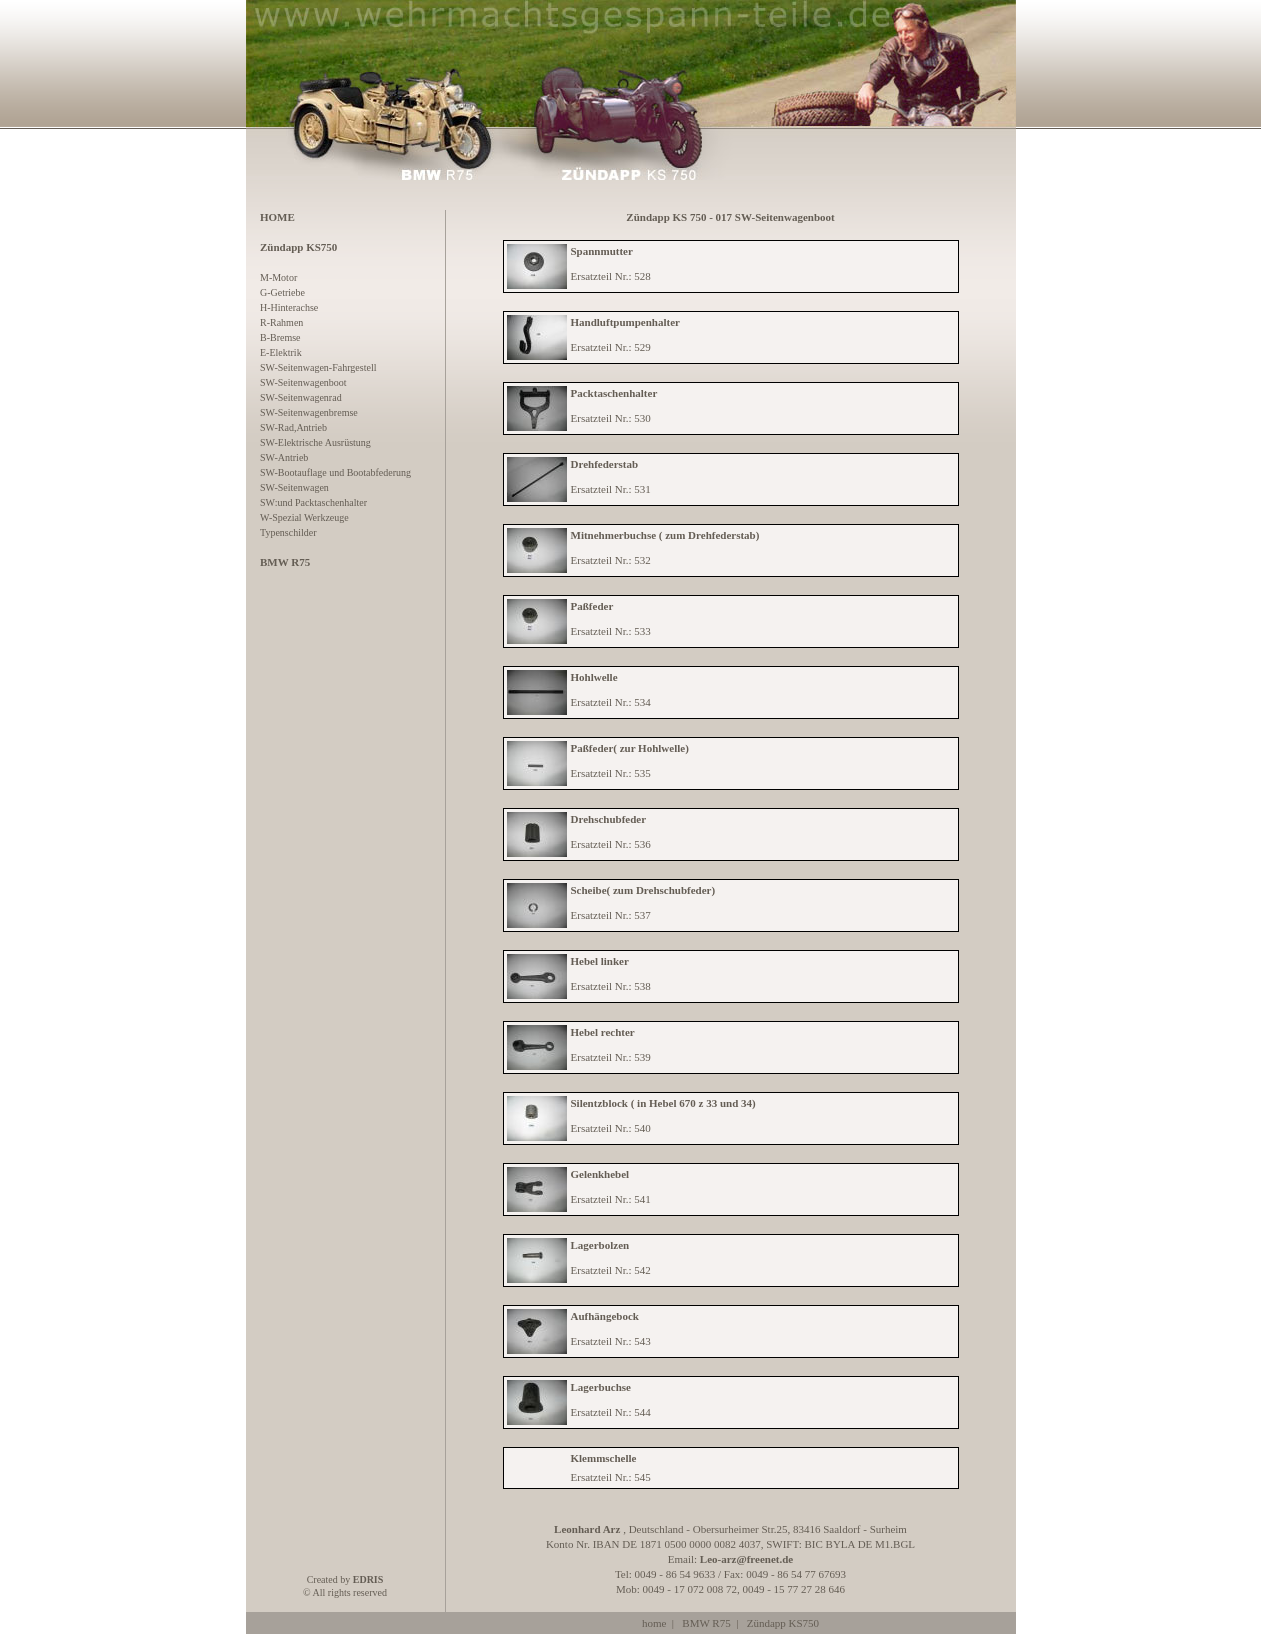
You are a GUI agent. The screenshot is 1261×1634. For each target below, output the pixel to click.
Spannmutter (602, 251)
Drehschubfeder (609, 819)
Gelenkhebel (600, 1174)
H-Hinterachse (289, 307)
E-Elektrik (281, 352)
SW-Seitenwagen (294, 487)
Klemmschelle (604, 1458)
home (654, 1623)
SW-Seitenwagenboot (303, 382)
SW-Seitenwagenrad (301, 397)
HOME (277, 217)
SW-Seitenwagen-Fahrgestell (318, 367)
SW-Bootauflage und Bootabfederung (335, 472)
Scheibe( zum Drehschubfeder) (643, 890)
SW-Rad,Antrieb (293, 427)
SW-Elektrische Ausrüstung (315, 442)
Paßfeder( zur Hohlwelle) (630, 748)
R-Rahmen (281, 322)
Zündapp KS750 (783, 1623)
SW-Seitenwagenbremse (309, 412)
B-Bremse (280, 337)
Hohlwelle (594, 677)
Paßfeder (592, 606)
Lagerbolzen (600, 1245)
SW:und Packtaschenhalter (313, 502)
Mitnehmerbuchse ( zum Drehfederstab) (665, 535)
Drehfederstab (605, 464)
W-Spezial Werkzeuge (304, 517)
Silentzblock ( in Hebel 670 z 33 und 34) (663, 1103)
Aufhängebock (605, 1316)
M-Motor (278, 277)
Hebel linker (600, 961)
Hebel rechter (603, 1032)
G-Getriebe (282, 292)
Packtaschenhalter (614, 393)
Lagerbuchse (601, 1387)
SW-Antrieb (284, 457)
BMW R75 (706, 1623)
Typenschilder (288, 532)
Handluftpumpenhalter (625, 322)
